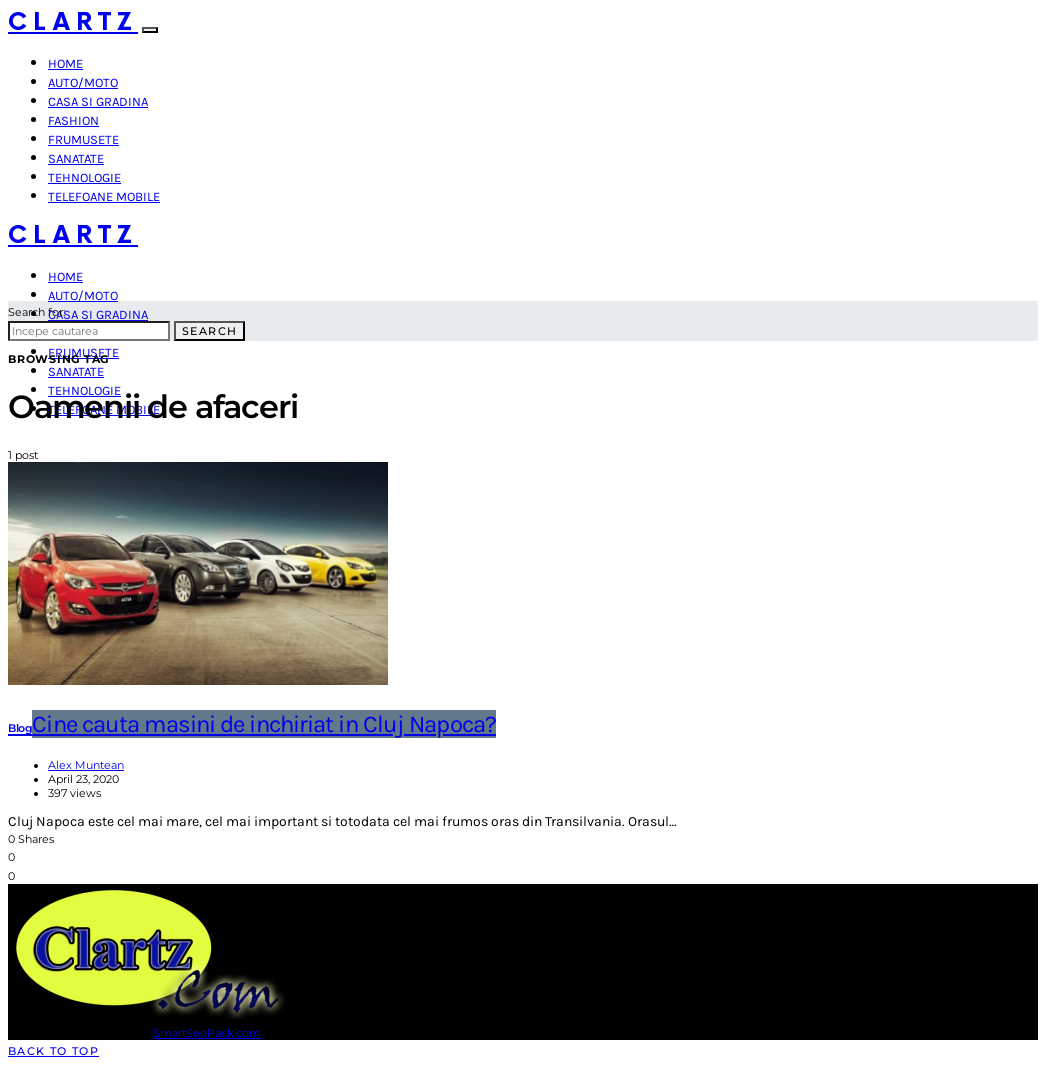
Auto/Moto (83, 82)
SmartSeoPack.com (207, 1033)
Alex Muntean (86, 765)
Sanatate (76, 158)
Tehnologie (84, 177)
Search (209, 331)
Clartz (73, 22)
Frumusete (83, 139)
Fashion (73, 120)
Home (65, 63)
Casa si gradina (98, 101)
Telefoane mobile (104, 196)
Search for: (36, 312)
